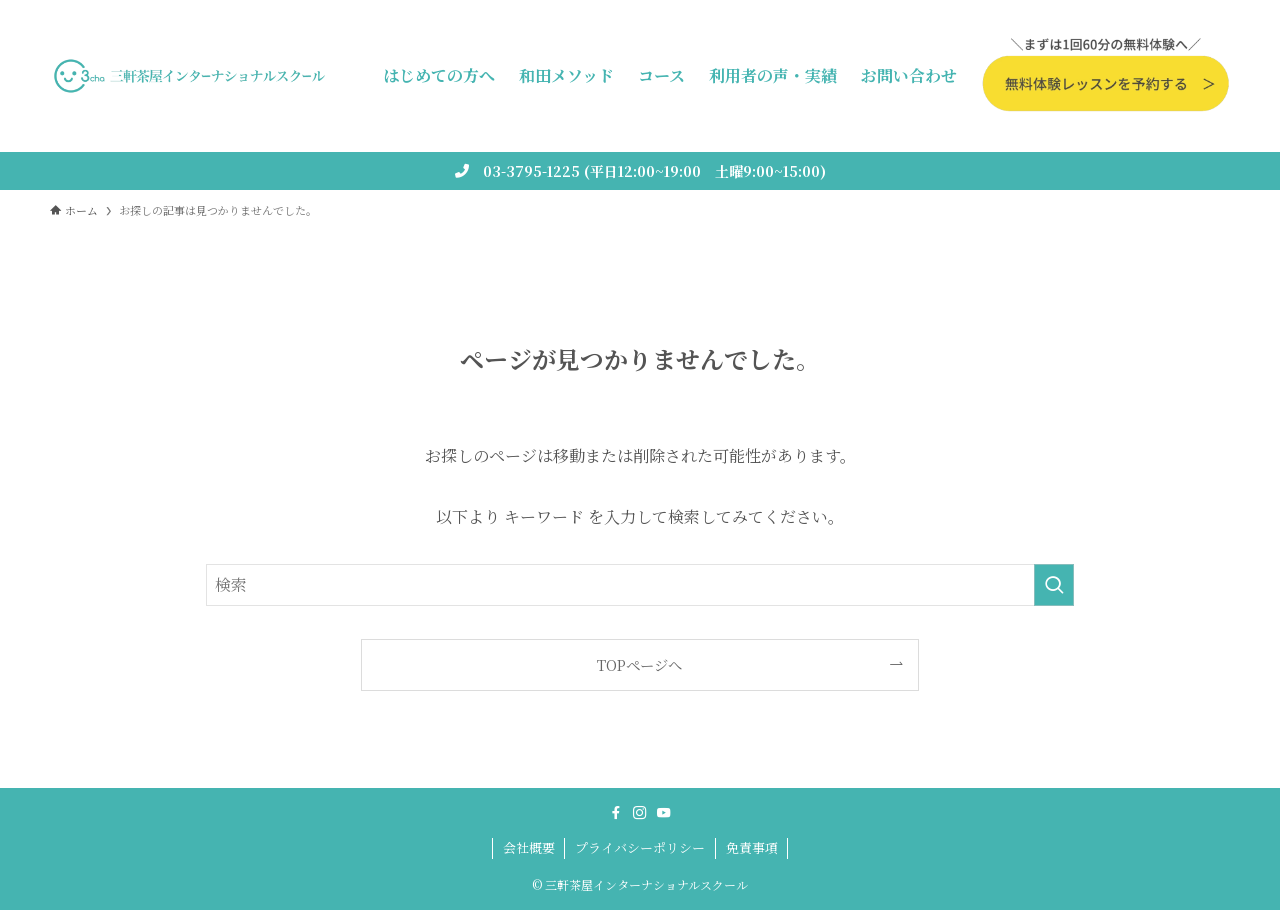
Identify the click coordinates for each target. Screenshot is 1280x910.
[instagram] (640, 813)
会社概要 (529, 847)
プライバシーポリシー (640, 847)
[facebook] (616, 813)
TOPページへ (639, 664)
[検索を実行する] (1054, 585)
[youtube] (664, 813)
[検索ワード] (640, 585)
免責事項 (752, 847)
